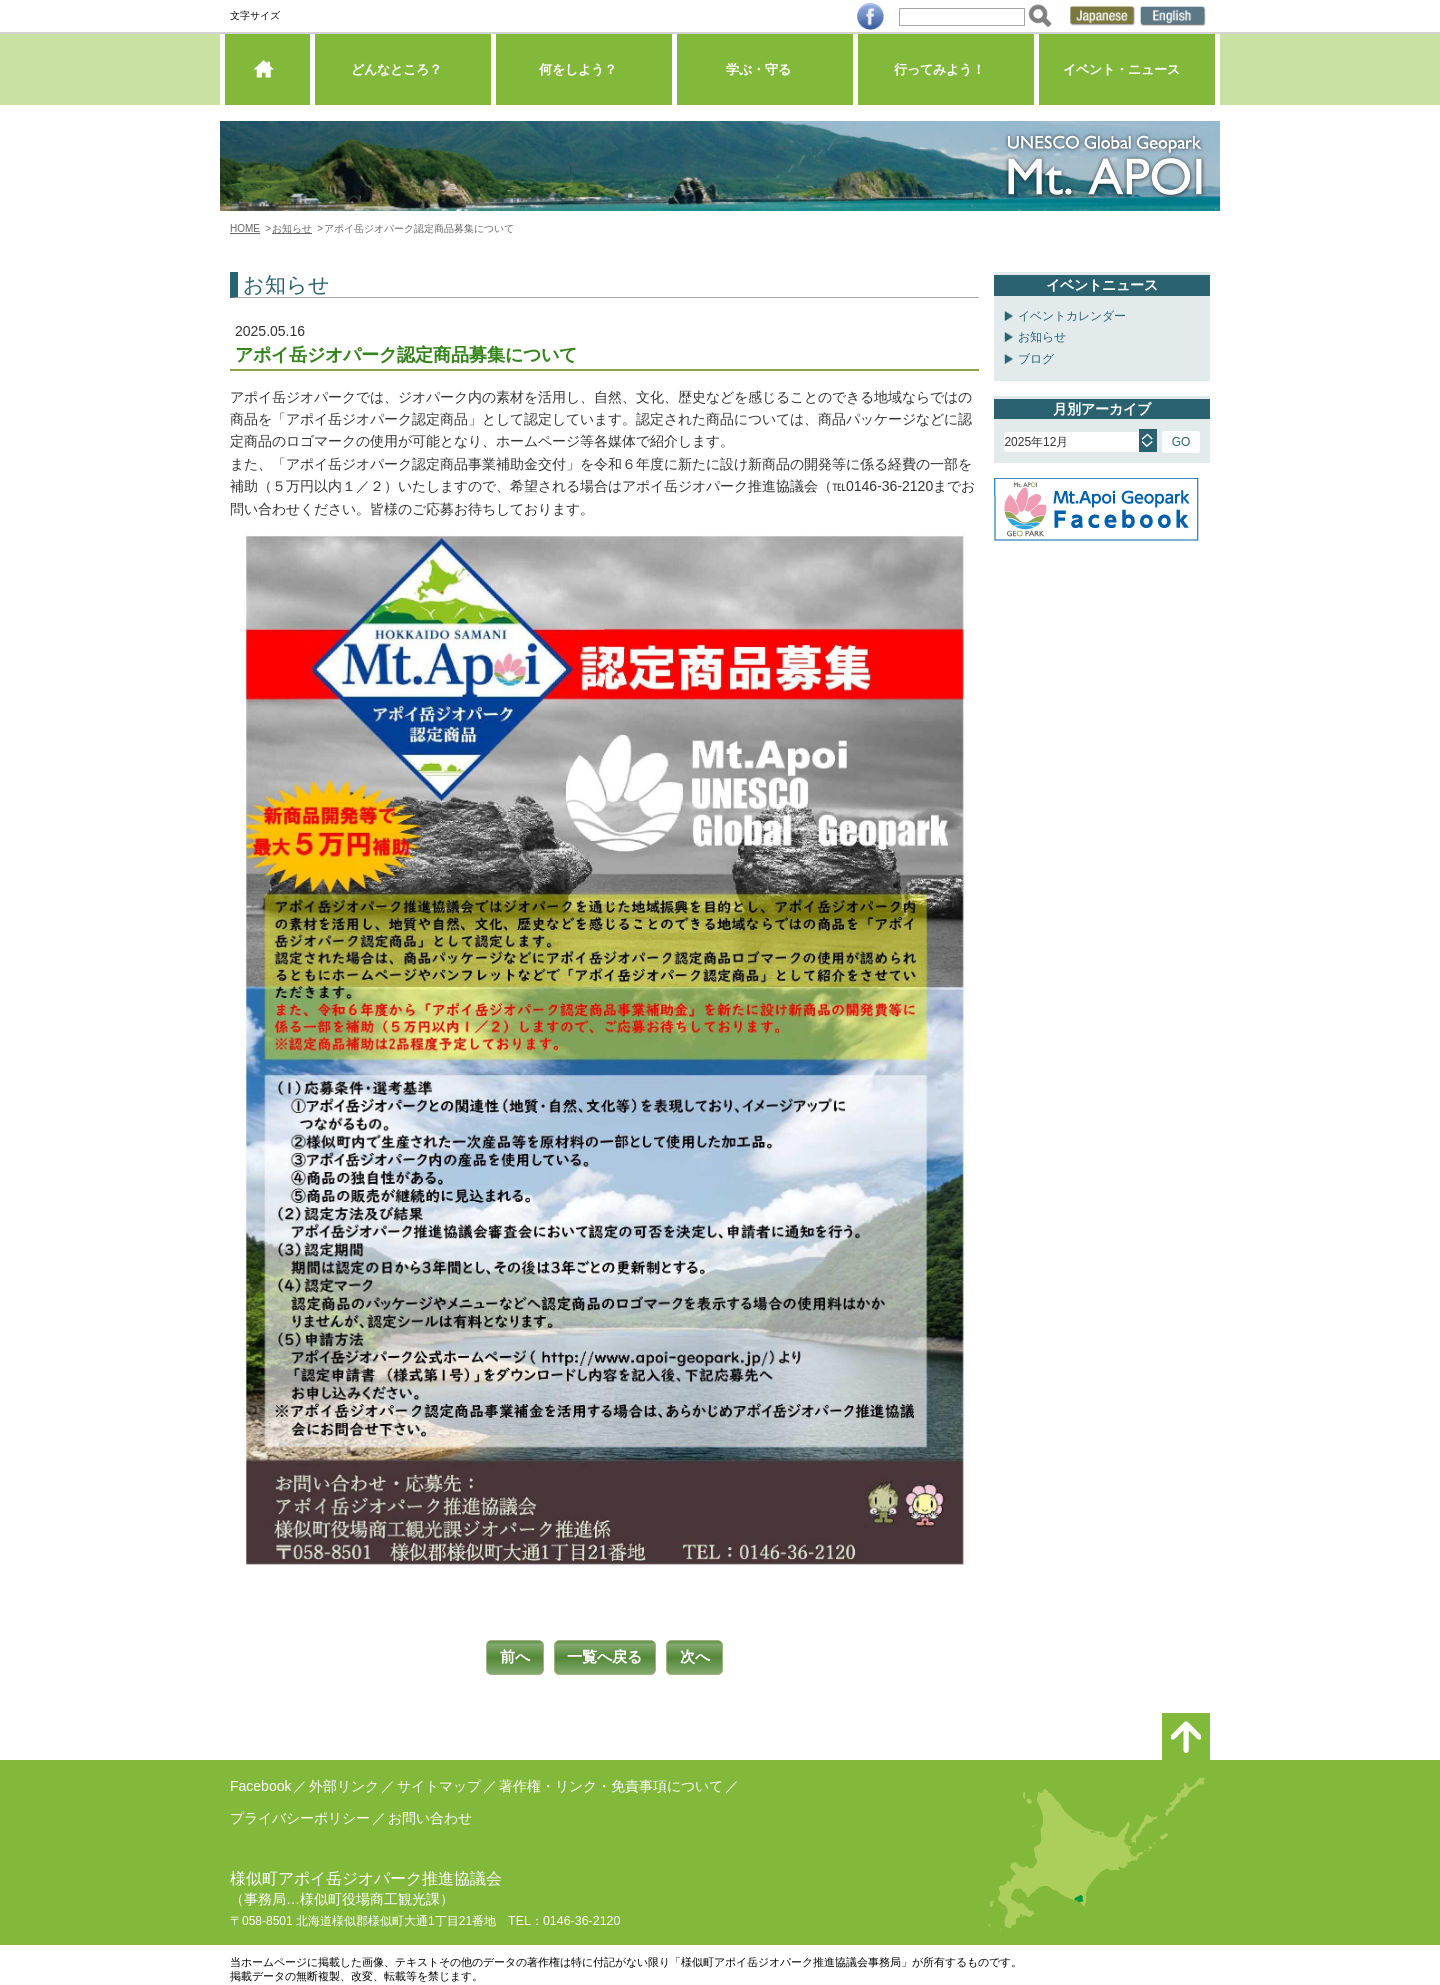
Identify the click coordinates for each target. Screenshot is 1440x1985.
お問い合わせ (430, 1814)
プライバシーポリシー (300, 1814)
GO (1181, 442)
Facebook (260, 1782)
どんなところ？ (402, 74)
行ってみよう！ (945, 74)
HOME (245, 228)
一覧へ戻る (605, 1655)
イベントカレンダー (1072, 316)
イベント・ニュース (1126, 74)
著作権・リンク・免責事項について (611, 1782)
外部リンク (344, 1782)
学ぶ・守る (764, 74)
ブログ (1036, 359)
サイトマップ (439, 1782)
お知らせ (292, 228)
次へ (703, 1655)
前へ (507, 1655)
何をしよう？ (584, 74)
